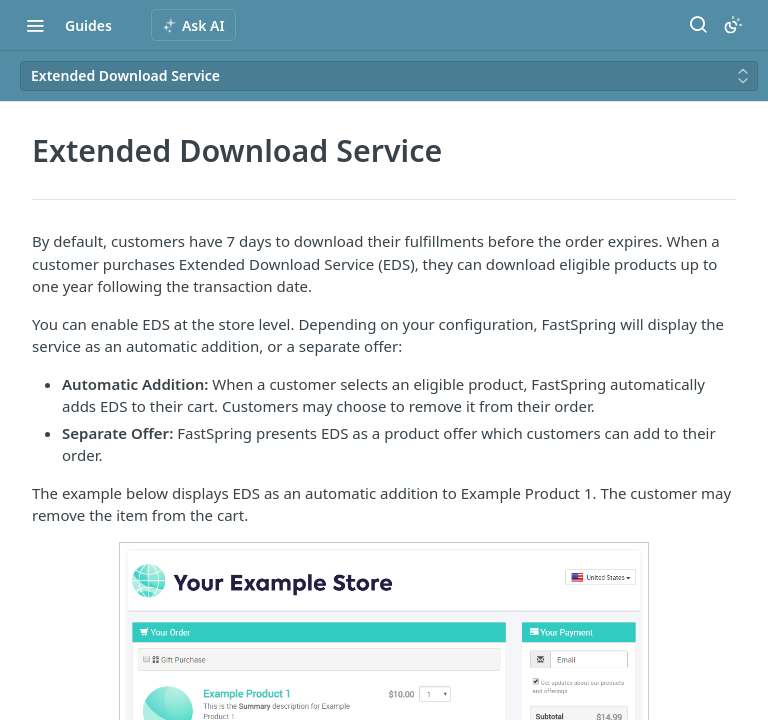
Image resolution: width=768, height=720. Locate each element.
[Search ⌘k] (698, 25)
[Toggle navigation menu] (35, 25)
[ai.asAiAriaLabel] (193, 25)
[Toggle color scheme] (733, 25)
